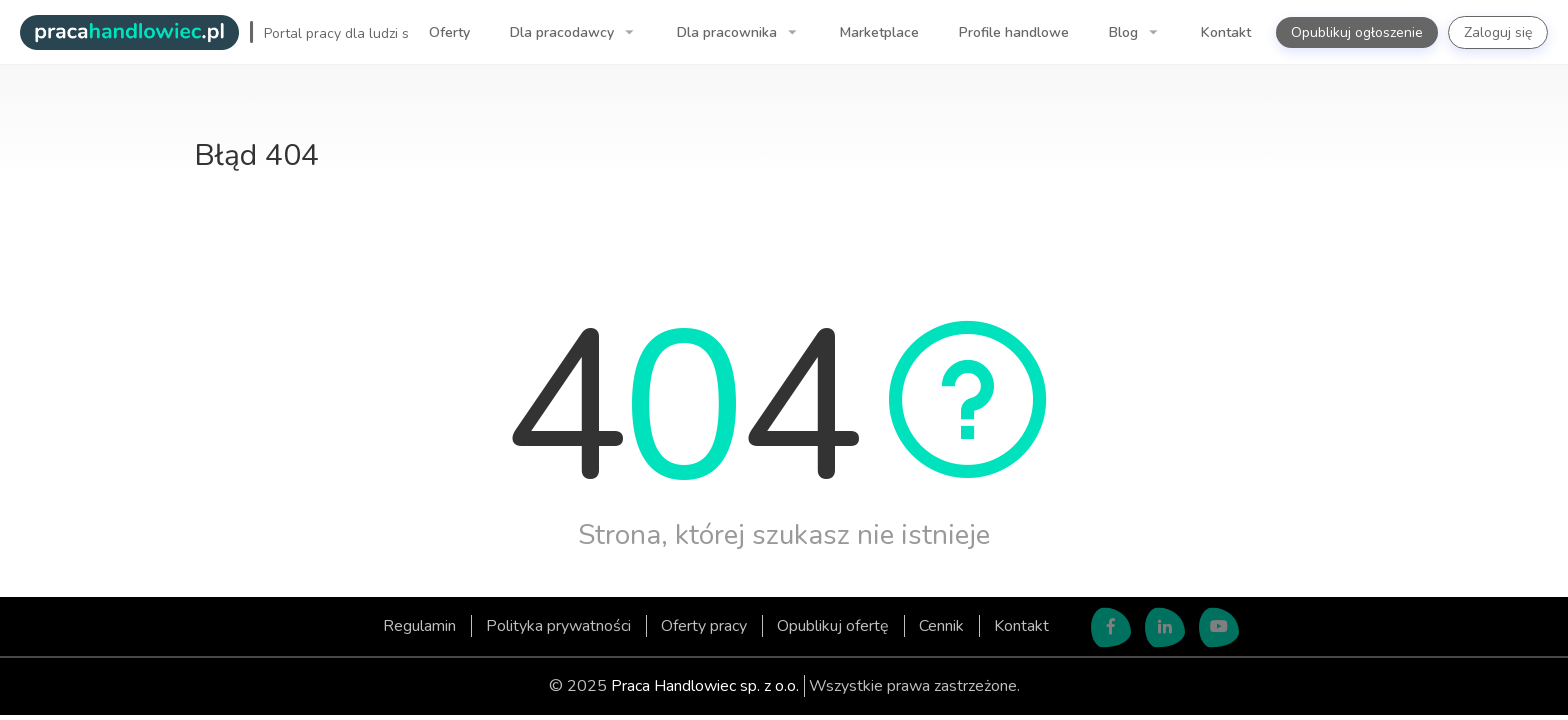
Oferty (449, 32)
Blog (1125, 32)
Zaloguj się (1498, 32)
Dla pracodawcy (564, 32)
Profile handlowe (1014, 32)
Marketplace (879, 32)
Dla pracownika (729, 32)
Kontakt (1226, 32)
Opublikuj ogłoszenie (1357, 32)
